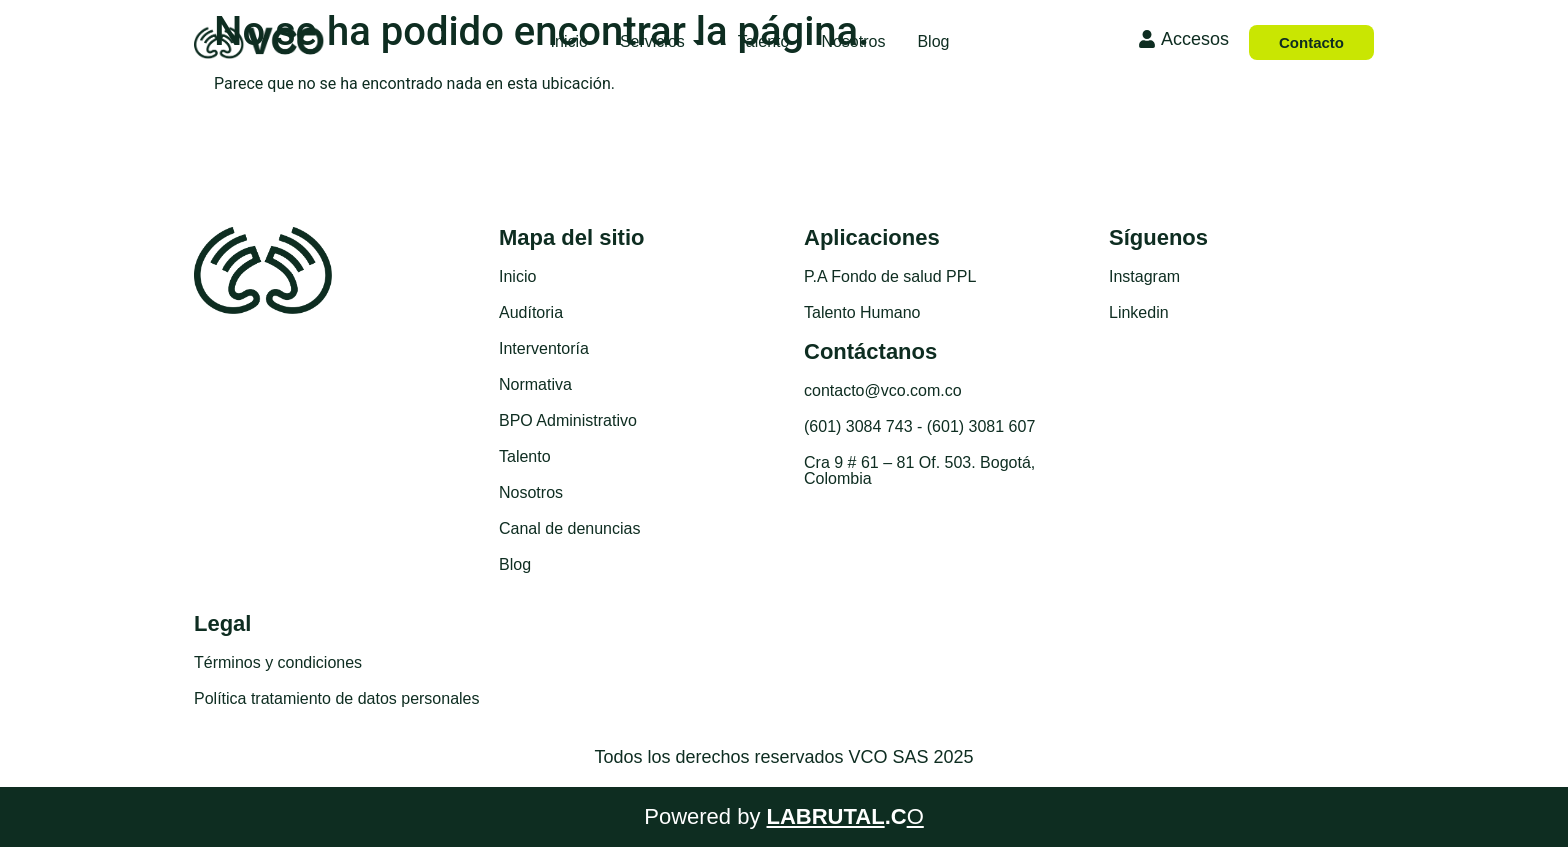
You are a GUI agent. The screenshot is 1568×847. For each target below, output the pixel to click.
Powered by (784, 816)
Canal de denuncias (569, 528)
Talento (525, 456)
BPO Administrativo (568, 420)
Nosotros (531, 492)
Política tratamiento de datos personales (337, 698)
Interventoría (544, 348)
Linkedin (1139, 312)
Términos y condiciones (278, 662)
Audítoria (531, 312)
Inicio (517, 276)
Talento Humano (862, 312)
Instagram (1144, 276)
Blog (515, 564)
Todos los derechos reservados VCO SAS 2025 (783, 757)
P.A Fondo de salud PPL (890, 276)
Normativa (535, 384)
